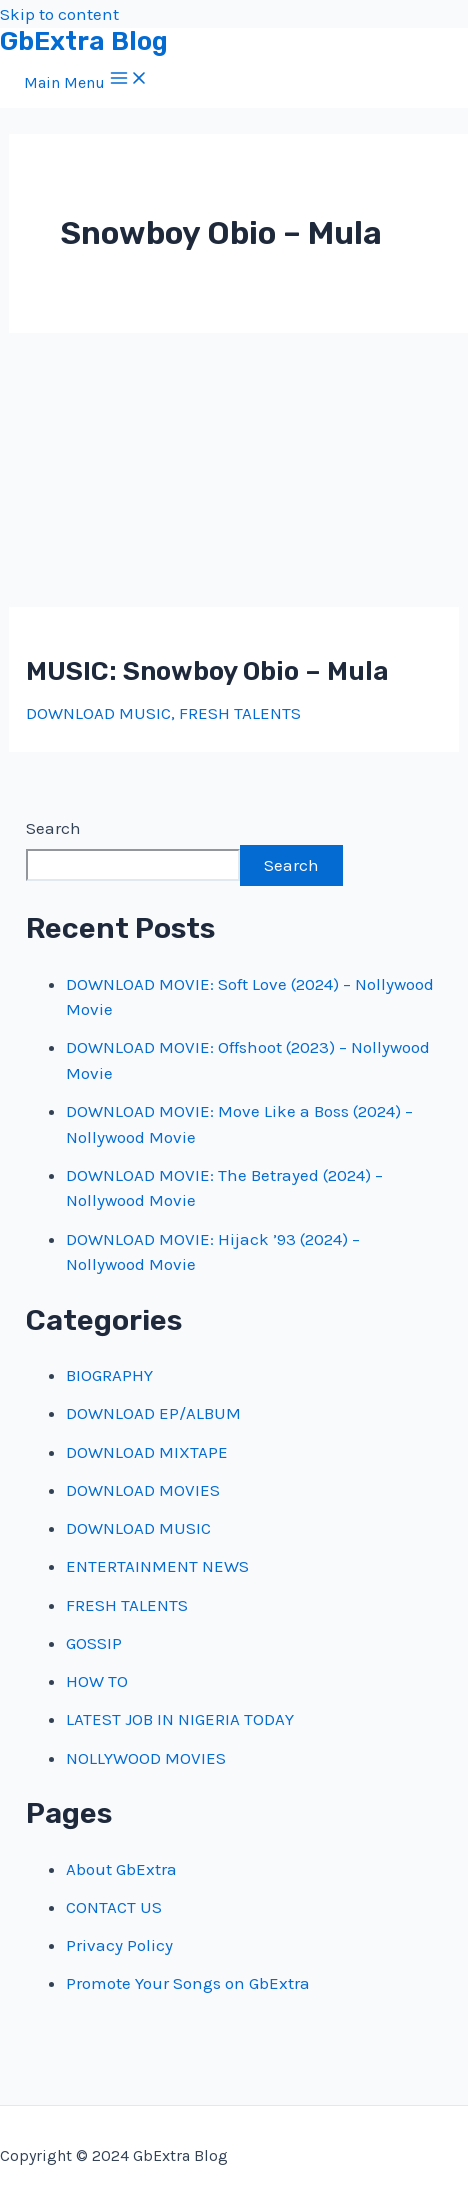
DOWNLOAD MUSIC (98, 713)
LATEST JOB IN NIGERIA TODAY (180, 1719)
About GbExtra (121, 1869)
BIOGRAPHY (109, 1375)
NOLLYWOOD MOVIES (146, 1758)
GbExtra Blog (84, 41)
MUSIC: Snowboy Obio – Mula (207, 671)
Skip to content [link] (59, 14)
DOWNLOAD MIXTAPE (147, 1452)
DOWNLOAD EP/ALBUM (153, 1413)
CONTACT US (114, 1907)
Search (53, 828)
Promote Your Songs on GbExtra (188, 1983)
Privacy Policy (119, 1945)
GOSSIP (94, 1643)
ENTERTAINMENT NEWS (157, 1566)
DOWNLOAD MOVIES (143, 1490)
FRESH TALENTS (240, 713)
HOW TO (97, 1681)
